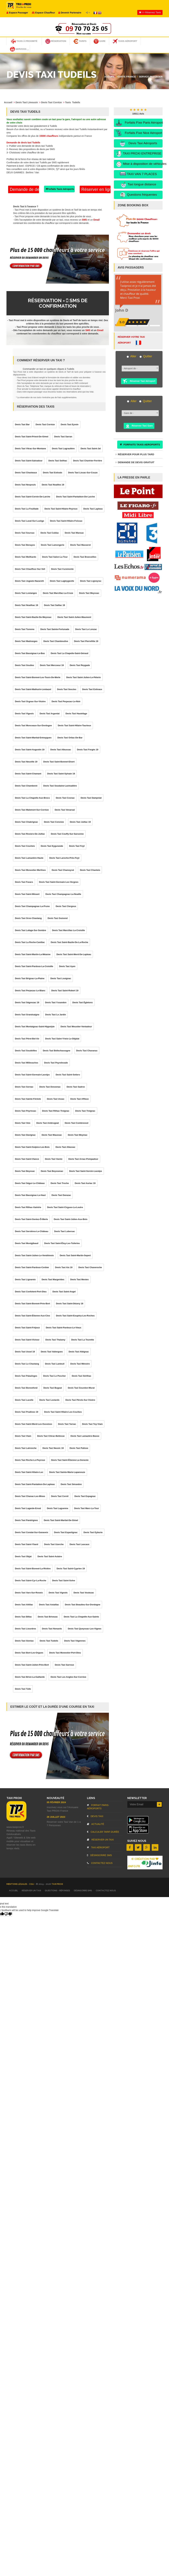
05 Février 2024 (56, 1806)
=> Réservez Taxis (150, 12)
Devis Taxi (95, 1820)
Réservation (55, 42)
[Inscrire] (159, 1808)
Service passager (151, 80)
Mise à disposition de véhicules (139, 167)
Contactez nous (100, 1866)
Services (19, 51)
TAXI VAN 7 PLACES (138, 178)
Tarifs (79, 42)
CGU (32, 1887)
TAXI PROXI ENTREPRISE (139, 157)
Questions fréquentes (138, 198)
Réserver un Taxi (100, 1843)
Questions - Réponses (57, 1894)
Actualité (95, 1827)
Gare (99, 42)
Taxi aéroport (98, 1851)
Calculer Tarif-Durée (103, 1835)
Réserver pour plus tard (135, 457)
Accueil (109, 80)
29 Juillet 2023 (56, 1820)
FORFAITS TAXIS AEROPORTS (140, 448)
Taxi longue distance (138, 188)
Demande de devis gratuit (135, 466)
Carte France (127, 80)
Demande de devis (24, 193)
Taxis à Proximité (24, 42)
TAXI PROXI (57, 1887)
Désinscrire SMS (99, 1859)
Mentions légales (17, 1887)
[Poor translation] (8, 1917)
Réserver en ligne (96, 193)
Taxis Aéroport (125, 42)
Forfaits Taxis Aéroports (60, 192)
